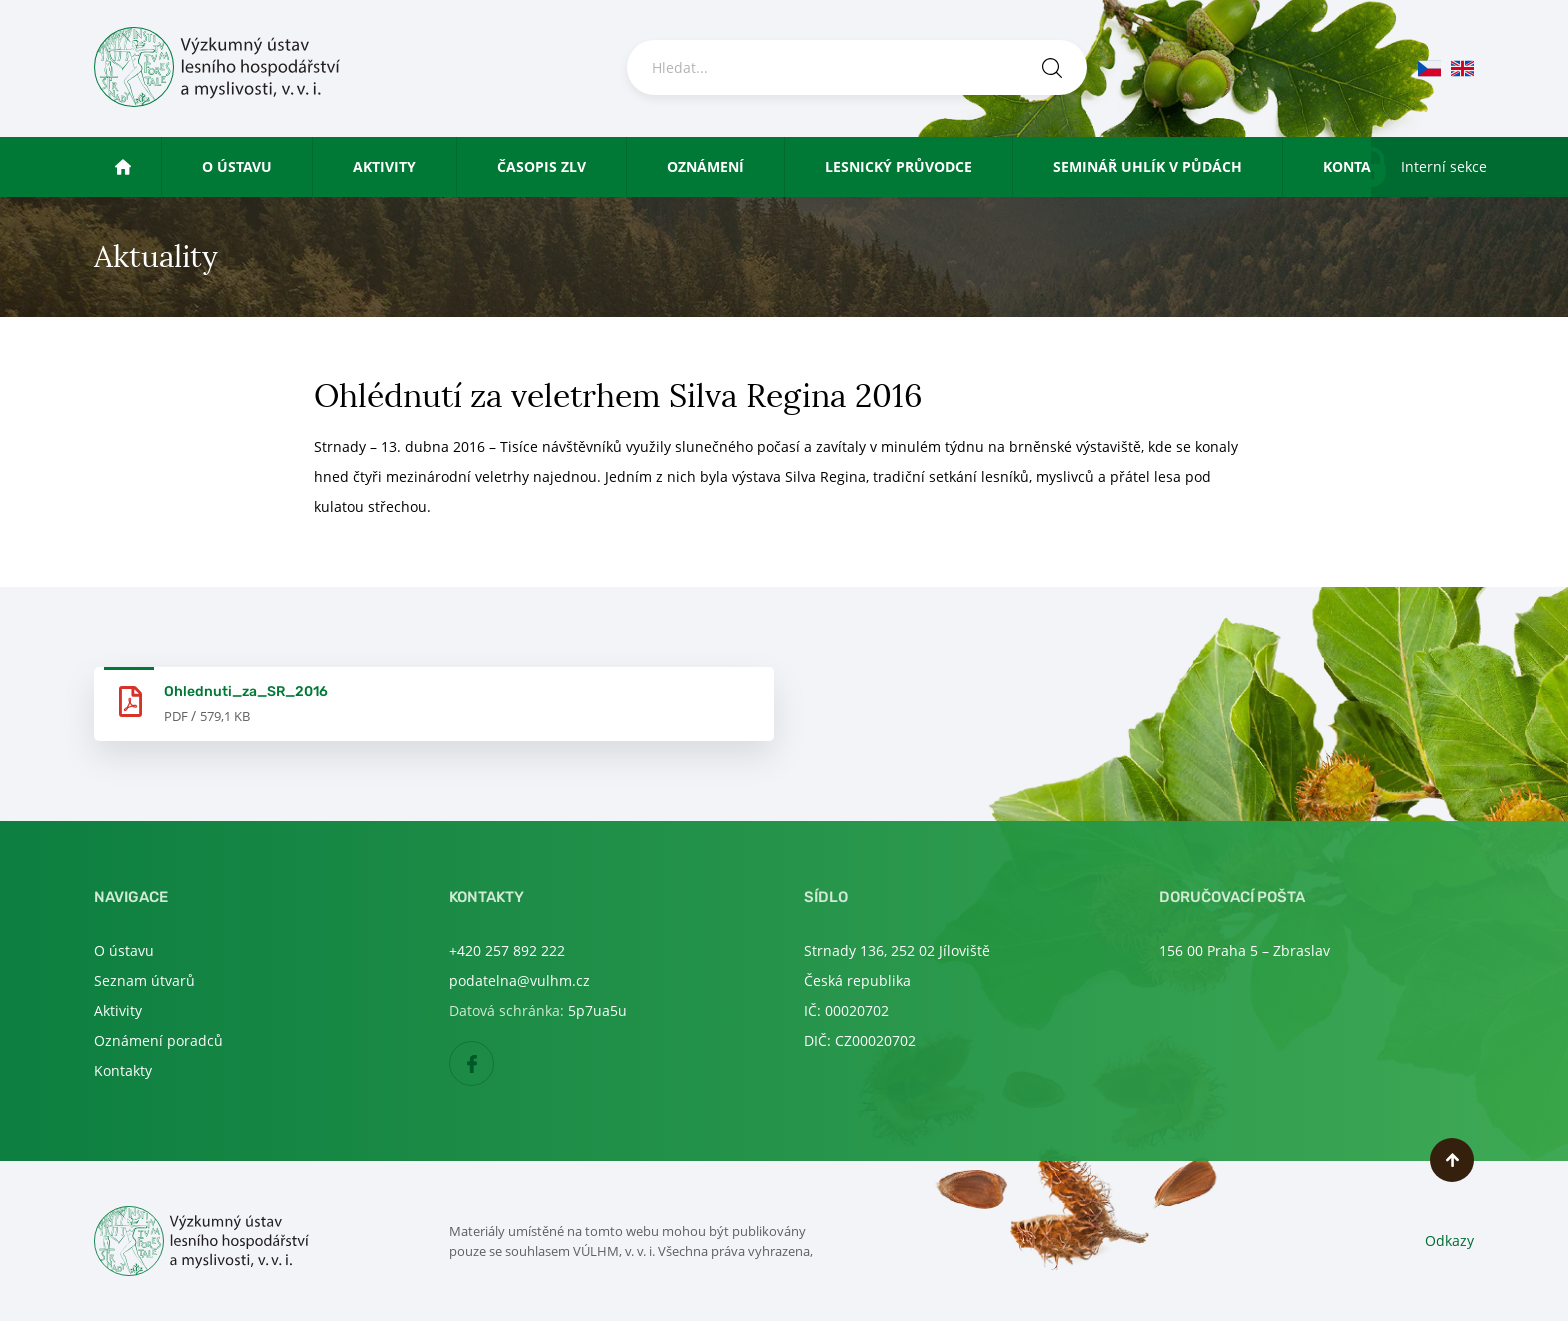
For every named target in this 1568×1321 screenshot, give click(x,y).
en (1462, 68)
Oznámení (705, 166)
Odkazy (1449, 1240)
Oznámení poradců (158, 1040)
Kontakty (1360, 166)
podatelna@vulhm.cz (519, 980)
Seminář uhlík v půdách (1147, 166)
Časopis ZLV (541, 166)
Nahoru (1452, 1160)
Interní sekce (1444, 166)
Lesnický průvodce (898, 166)
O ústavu (237, 166)
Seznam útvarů (144, 980)
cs (1429, 68)
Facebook (493, 1064)
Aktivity (384, 166)
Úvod (141, 166)
